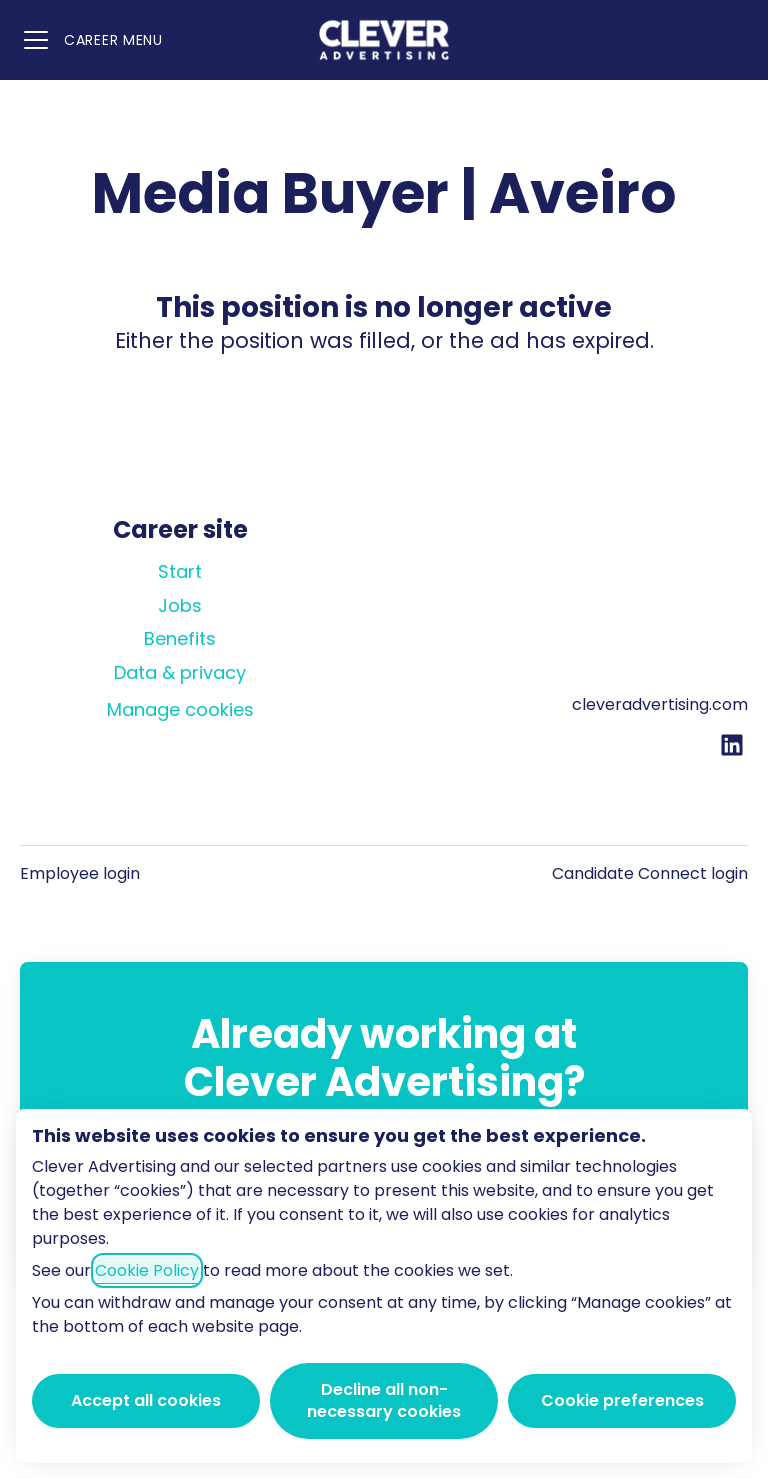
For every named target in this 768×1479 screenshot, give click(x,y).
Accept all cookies (146, 1400)
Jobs (180, 605)
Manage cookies (180, 709)
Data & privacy (180, 672)
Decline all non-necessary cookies (384, 1400)
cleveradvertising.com (660, 704)
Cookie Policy (147, 1270)
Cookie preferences (622, 1400)
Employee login (80, 873)
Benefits (180, 638)
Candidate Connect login (650, 873)
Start (180, 571)
